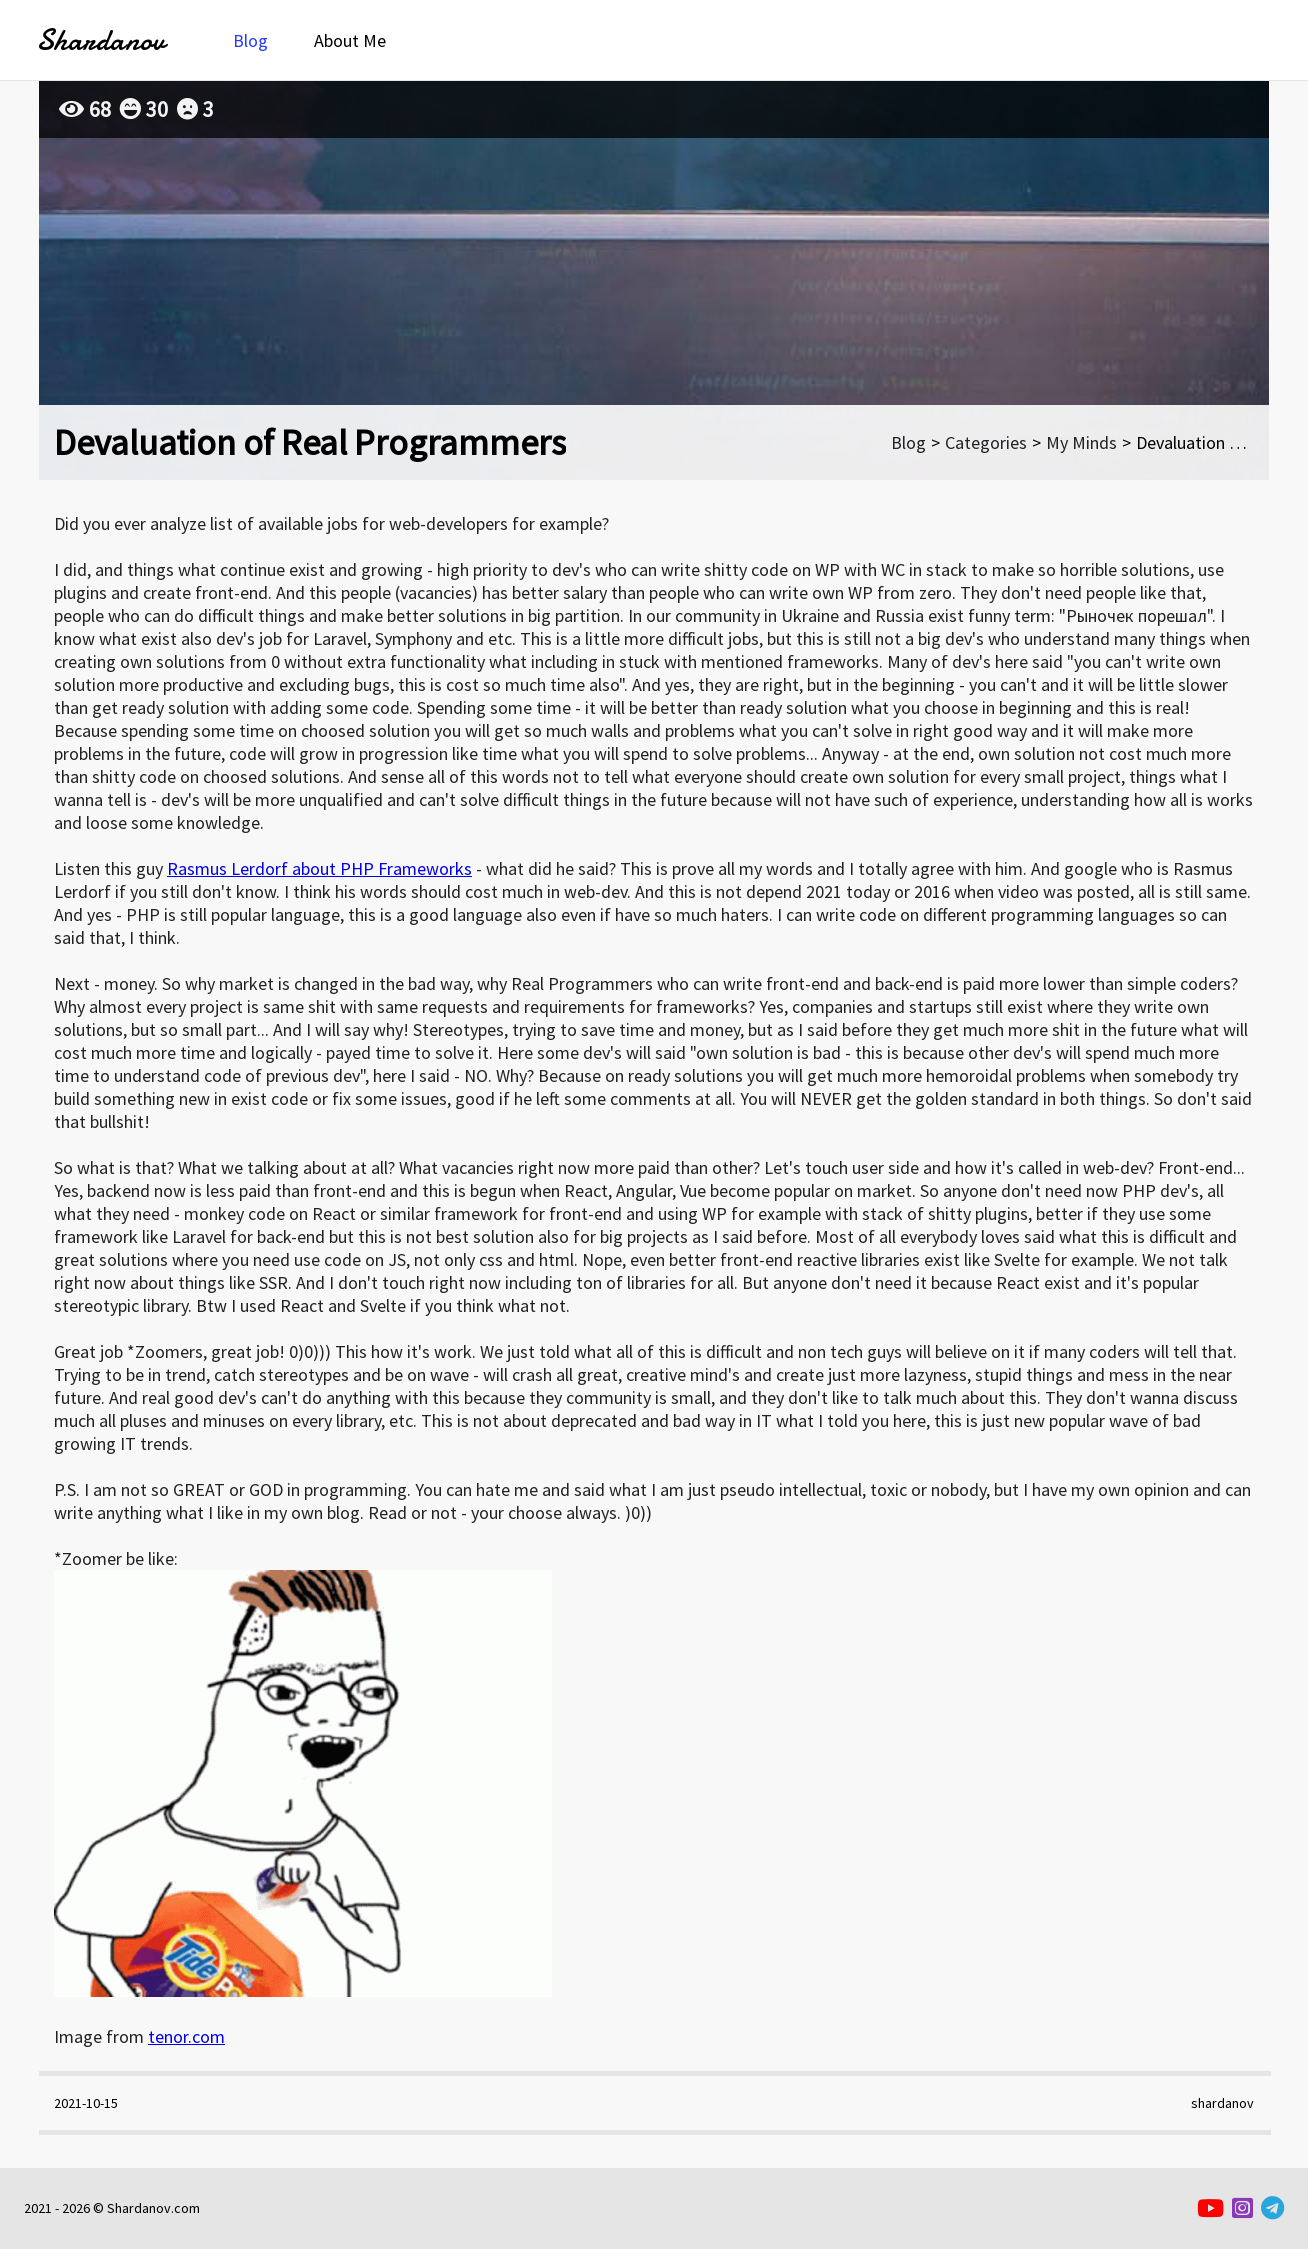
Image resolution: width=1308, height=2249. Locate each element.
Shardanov (100, 40)
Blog (250, 40)
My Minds (1081, 442)
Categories (986, 442)
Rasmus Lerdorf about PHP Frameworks (319, 868)
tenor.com (186, 2036)
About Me (350, 40)
